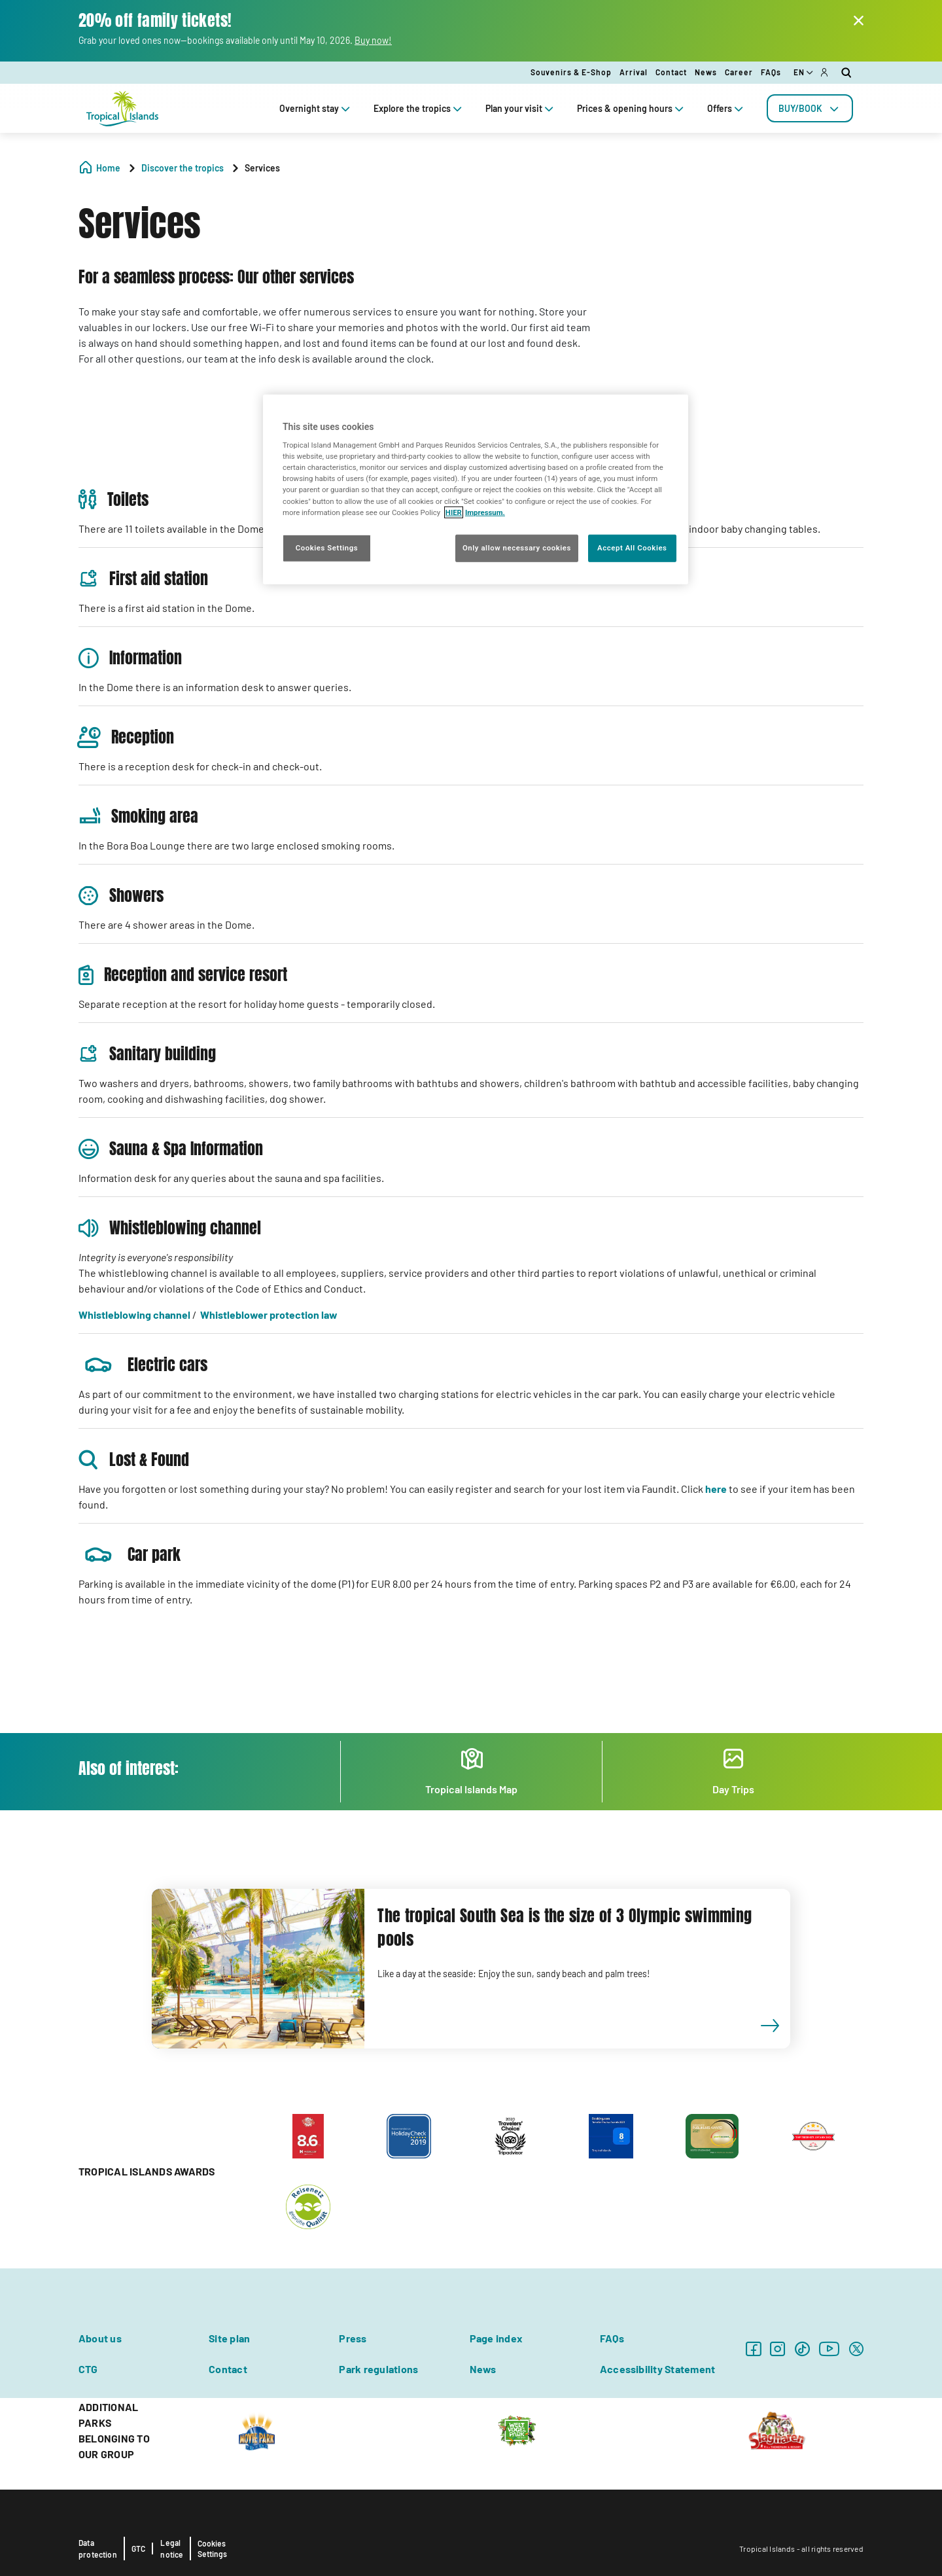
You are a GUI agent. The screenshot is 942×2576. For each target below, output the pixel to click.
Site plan (229, 2338)
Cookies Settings (212, 2548)
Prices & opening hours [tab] (631, 108)
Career (739, 72)
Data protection (97, 2548)
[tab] (810, 108)
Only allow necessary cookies (516, 547)
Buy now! (373, 40)
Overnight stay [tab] (316, 108)
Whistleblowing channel (134, 1314)
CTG (88, 2369)
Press (352, 2338)
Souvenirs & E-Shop (571, 72)
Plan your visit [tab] (520, 108)
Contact (671, 72)
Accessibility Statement (658, 2369)
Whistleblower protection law (269, 1314)
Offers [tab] (726, 108)
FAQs (771, 72)
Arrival (633, 72)
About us (100, 2338)
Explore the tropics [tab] (419, 108)
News (706, 72)
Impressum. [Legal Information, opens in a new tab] (485, 511)
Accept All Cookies (632, 547)
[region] (475, 489)
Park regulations (378, 2369)
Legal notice (171, 2548)
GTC (138, 2548)
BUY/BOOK (809, 108)
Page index (496, 2338)
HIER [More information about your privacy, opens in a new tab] (453, 511)
